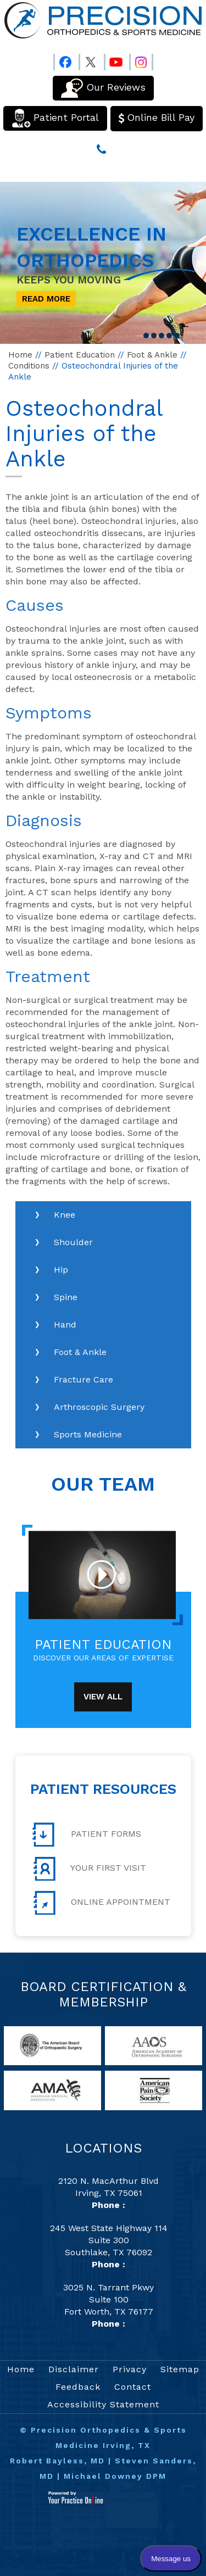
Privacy (130, 2369)
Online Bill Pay (156, 117)
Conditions (28, 366)
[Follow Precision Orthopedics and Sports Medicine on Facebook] (65, 59)
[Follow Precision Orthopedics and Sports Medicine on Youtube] (115, 59)
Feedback (78, 2387)
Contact (132, 2387)
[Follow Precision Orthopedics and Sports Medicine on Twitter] (90, 59)
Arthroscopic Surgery (99, 1407)
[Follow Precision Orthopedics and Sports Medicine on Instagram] (141, 59)
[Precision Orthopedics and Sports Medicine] (103, 20)
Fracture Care (83, 1379)
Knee (64, 1214)
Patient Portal (55, 118)
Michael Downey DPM (115, 2476)
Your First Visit (89, 1868)
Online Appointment (101, 1903)
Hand (65, 1324)
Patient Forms (86, 1834)
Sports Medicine (88, 1434)
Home (20, 355)
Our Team (103, 1484)
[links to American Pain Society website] (153, 2089)
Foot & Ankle (152, 355)
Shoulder (73, 1242)
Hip (61, 1269)
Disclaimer (73, 2369)
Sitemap (179, 2369)
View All (103, 1697)
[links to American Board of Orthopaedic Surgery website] (52, 2045)
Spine (65, 1297)
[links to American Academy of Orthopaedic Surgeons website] (153, 2045)
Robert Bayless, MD (57, 2460)
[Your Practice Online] (75, 2497)
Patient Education (79, 355)
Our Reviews (103, 88)
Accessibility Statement (103, 2404)
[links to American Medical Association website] (52, 2089)
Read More (46, 299)
